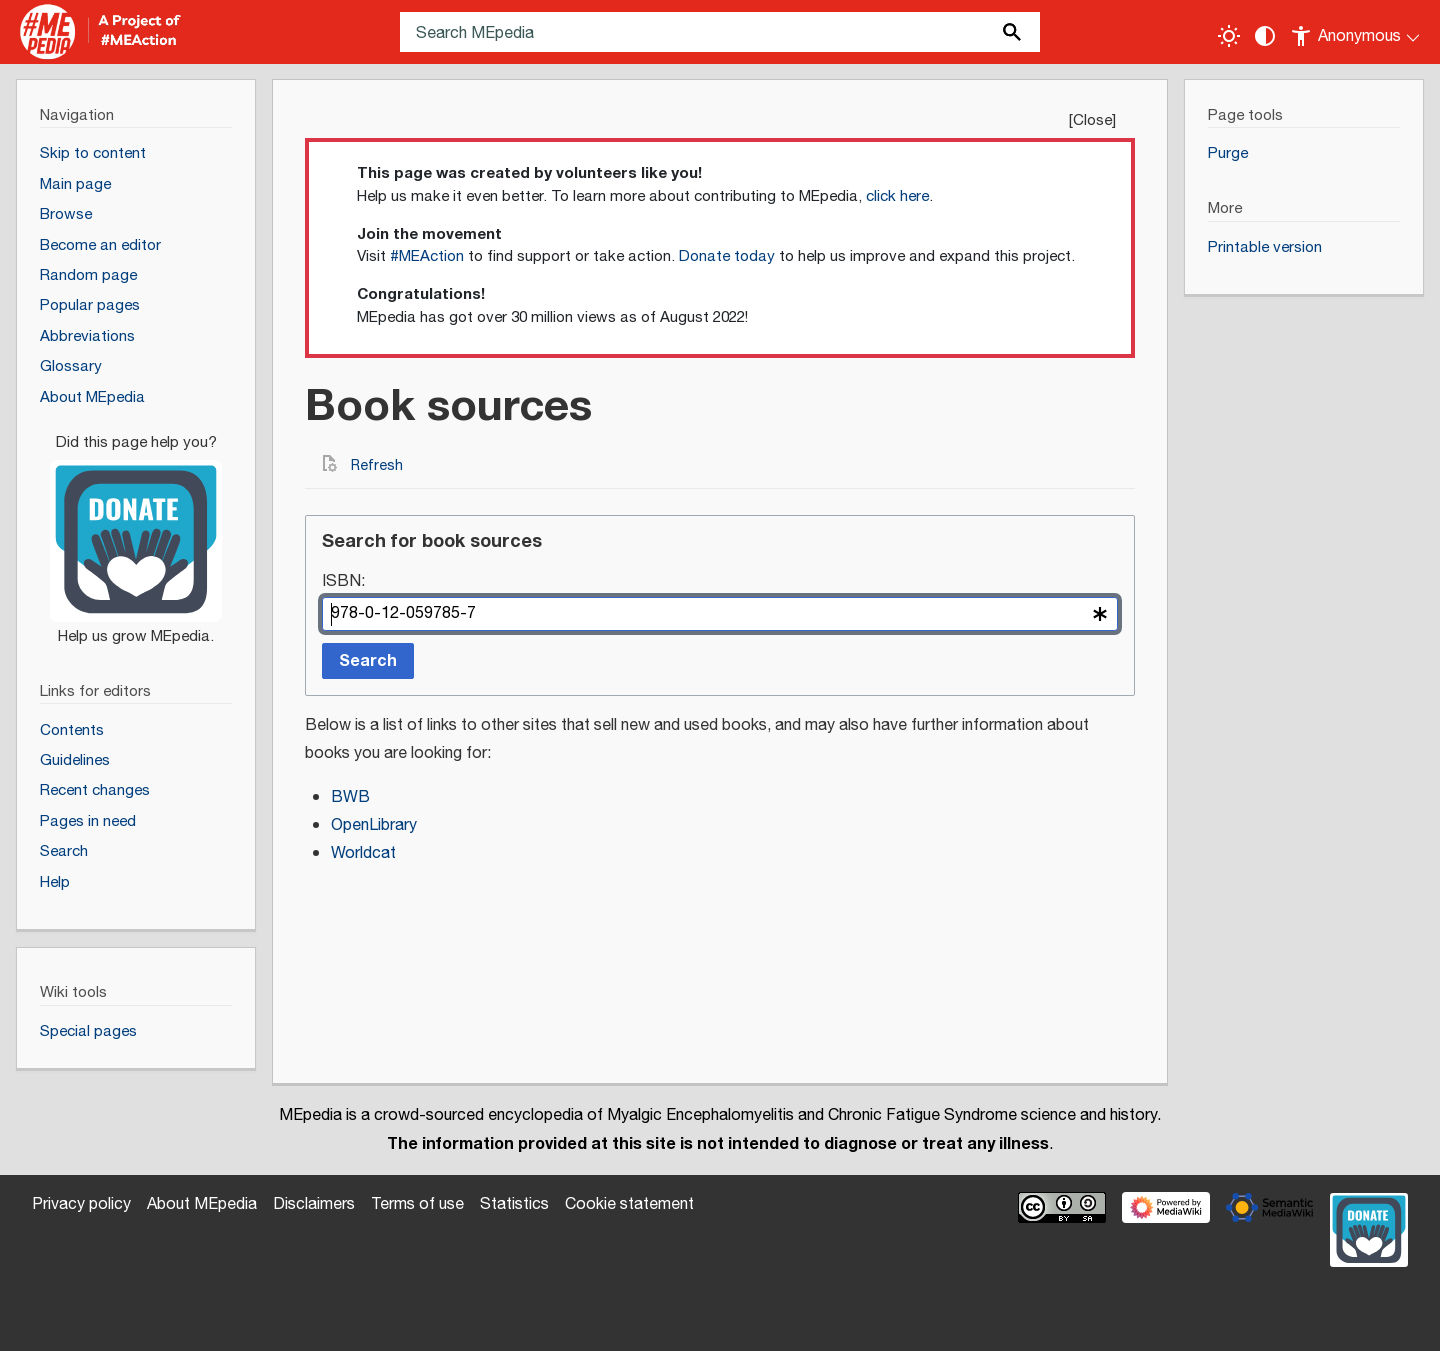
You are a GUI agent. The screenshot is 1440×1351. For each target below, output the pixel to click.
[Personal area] (1356, 32)
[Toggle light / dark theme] (1229, 36)
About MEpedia (202, 1204)
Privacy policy (81, 1204)
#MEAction (427, 256)
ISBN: (343, 582)
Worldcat (363, 853)
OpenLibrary (374, 825)
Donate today (727, 256)
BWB (350, 797)
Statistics (514, 1204)
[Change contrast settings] (1265, 36)
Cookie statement (629, 1204)
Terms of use (417, 1204)
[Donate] (136, 531)
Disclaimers (314, 1204)
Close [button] (1092, 120)
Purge (1228, 153)
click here (897, 196)
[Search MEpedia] (720, 32)
